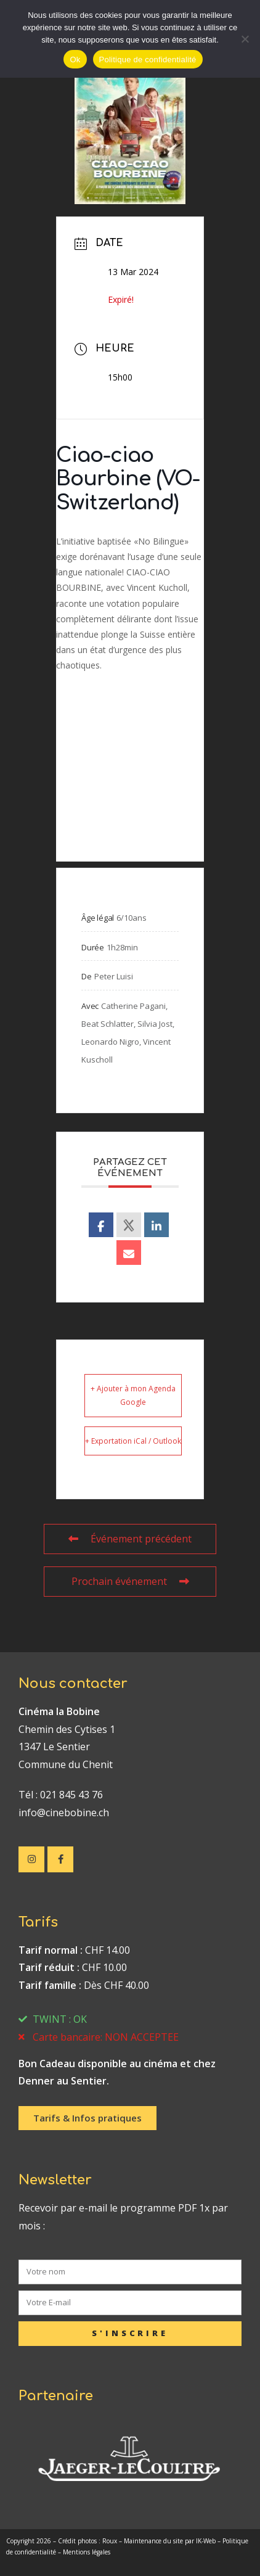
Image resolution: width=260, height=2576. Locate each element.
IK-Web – (209, 2541)
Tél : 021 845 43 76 (60, 1794)
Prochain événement (130, 1581)
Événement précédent (130, 1538)
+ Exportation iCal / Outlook (133, 1441)
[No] (244, 39)
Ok (75, 59)
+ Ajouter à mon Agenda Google (133, 1395)
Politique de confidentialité (148, 59)
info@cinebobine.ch (63, 1812)
